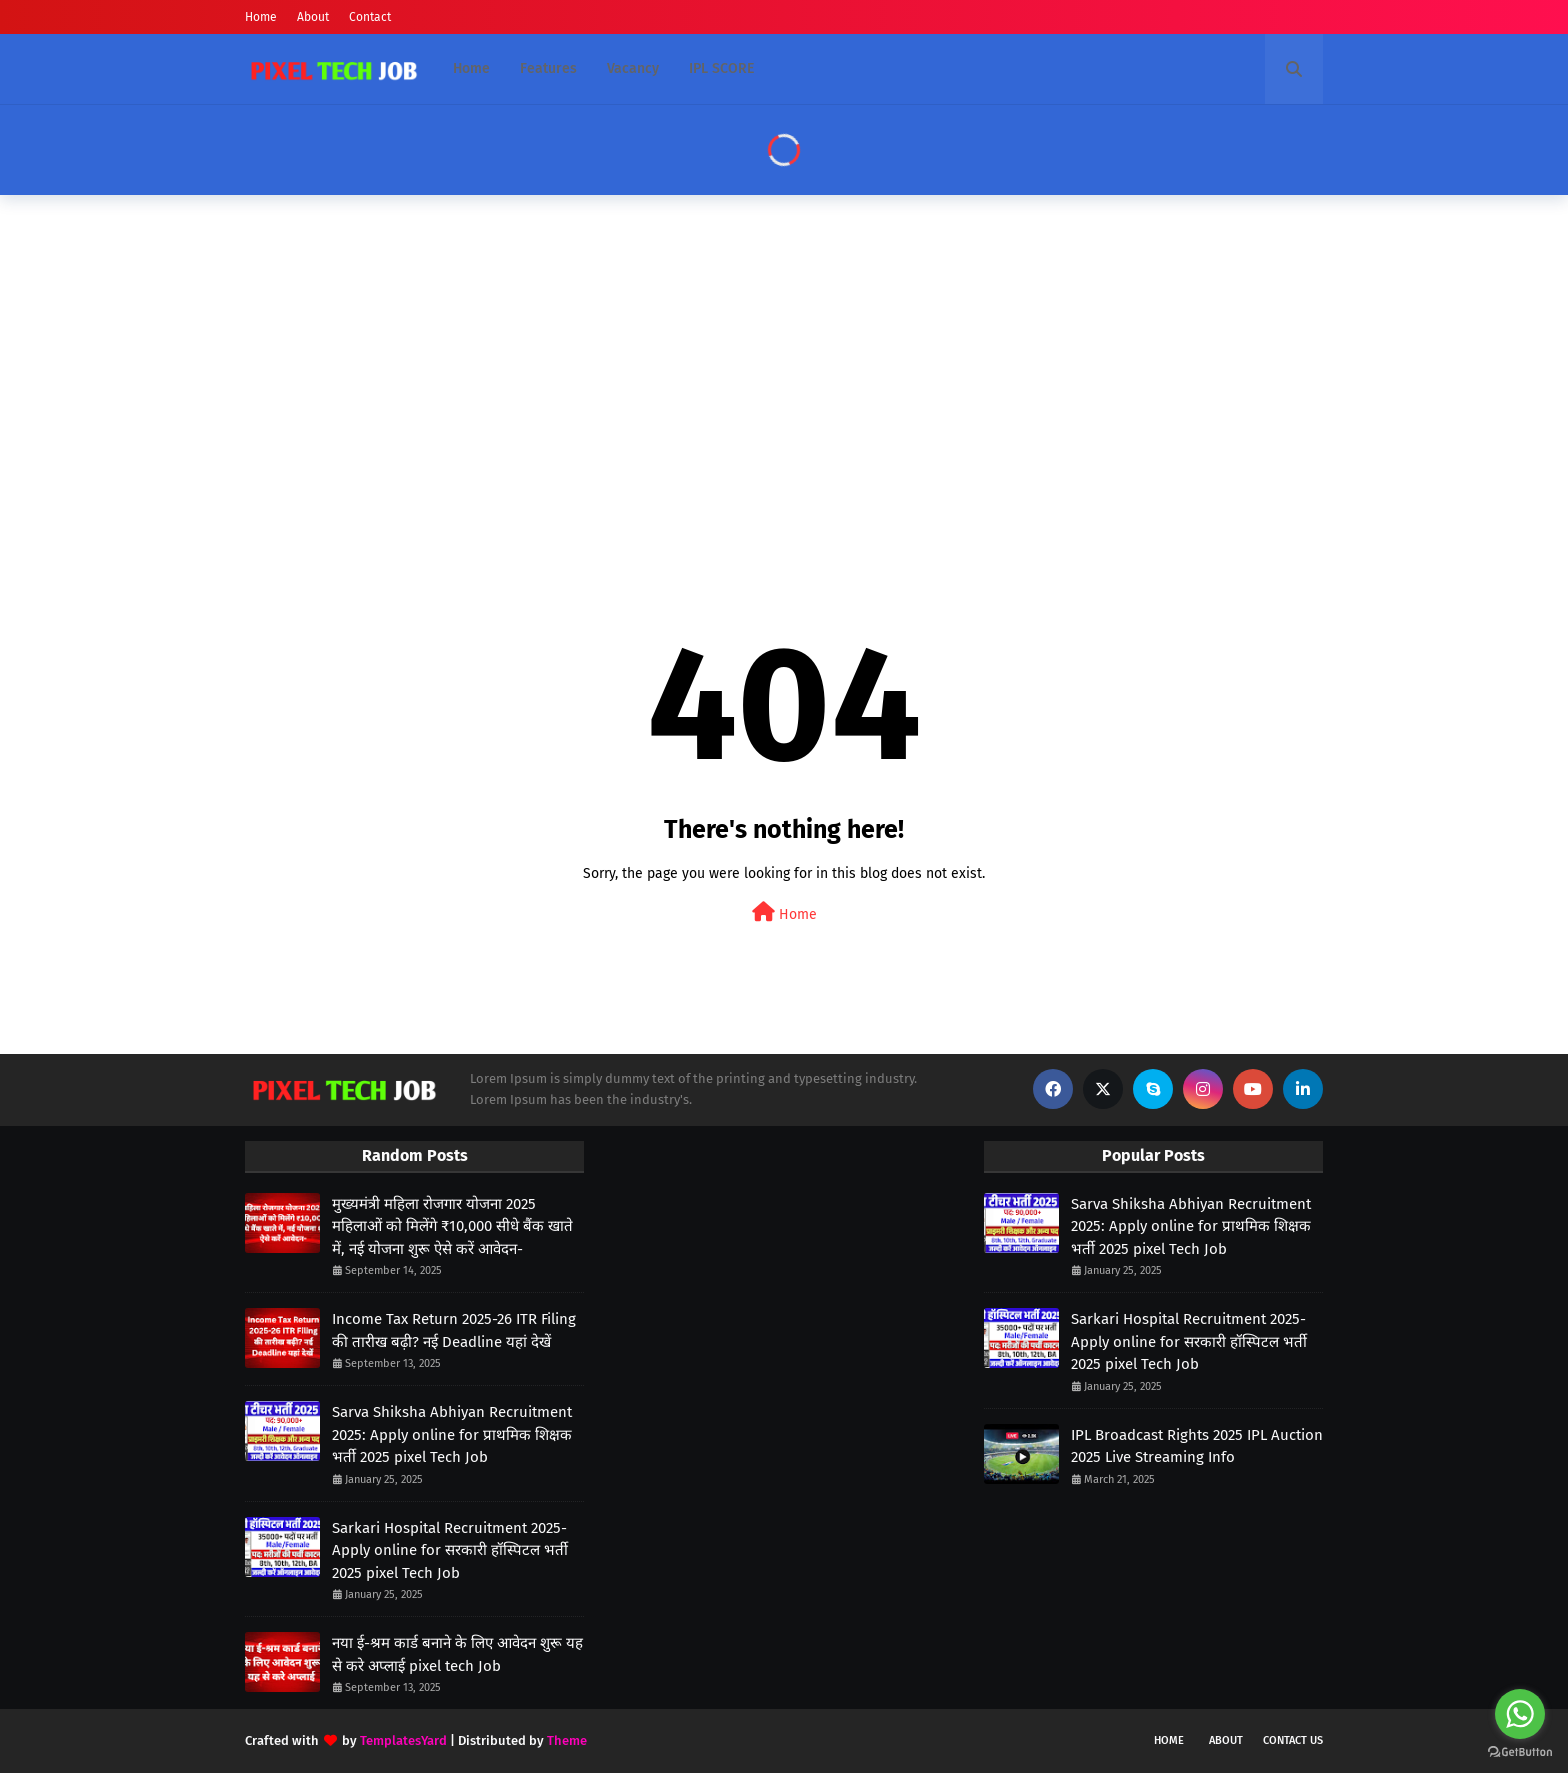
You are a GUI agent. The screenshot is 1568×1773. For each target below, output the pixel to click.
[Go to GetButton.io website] (1520, 1752)
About (313, 17)
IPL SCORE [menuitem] (721, 68)
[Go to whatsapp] (1520, 1714)
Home (261, 17)
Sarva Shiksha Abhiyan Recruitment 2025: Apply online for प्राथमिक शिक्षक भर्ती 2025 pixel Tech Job (452, 1434)
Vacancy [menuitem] (633, 68)
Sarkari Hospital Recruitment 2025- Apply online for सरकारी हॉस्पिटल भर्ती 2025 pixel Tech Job (450, 1550)
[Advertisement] (784, 365)
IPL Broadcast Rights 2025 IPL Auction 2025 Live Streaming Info (1197, 1446)
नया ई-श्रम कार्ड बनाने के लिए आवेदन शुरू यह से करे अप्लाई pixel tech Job (457, 1654)
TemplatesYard (403, 1740)
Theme (567, 1740)
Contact (370, 17)
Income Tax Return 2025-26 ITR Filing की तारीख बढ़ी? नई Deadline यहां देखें (454, 1330)
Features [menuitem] (548, 68)
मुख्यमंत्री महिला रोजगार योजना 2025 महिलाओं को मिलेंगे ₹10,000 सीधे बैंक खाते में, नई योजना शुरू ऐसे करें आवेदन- (452, 1226)
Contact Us (1293, 1740)
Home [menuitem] (471, 68)
